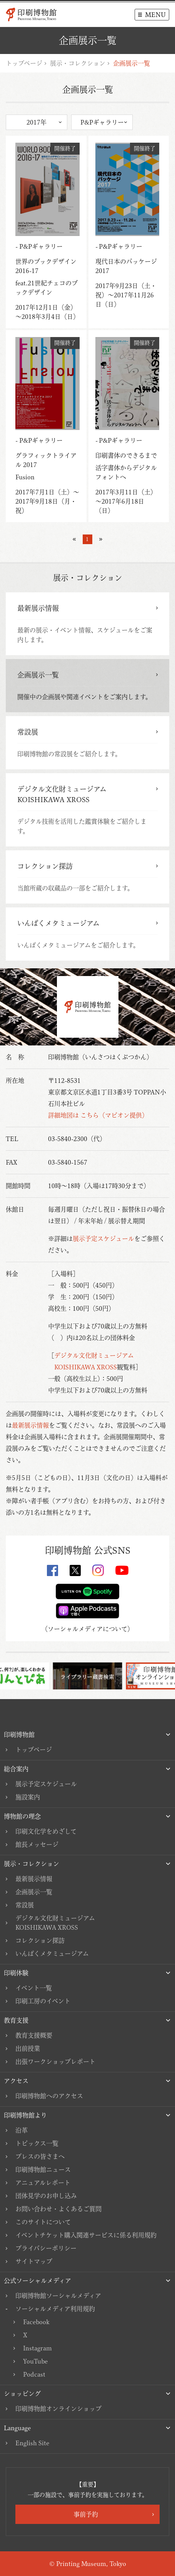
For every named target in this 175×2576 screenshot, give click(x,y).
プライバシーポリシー (46, 2248)
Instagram (37, 2348)
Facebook (36, 2322)
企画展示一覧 (33, 1892)
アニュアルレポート (42, 2183)
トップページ (24, 63)
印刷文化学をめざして (46, 1831)
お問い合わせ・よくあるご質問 (58, 2209)
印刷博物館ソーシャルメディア (58, 2296)
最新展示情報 (30, 1425)
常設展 (24, 1905)
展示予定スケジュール (103, 1239)
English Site (32, 2443)
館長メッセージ (36, 1844)
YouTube (35, 2361)
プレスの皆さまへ (40, 2156)
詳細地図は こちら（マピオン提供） (98, 1115)
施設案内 (27, 1797)
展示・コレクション (77, 63)
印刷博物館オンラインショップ (58, 2409)
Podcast (34, 2374)
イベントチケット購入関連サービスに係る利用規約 (86, 2235)
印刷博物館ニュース (43, 2169)
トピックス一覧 (36, 2143)
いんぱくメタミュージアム (52, 1954)
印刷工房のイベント (42, 2001)
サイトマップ (33, 2261)
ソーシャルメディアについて (87, 1629)
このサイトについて (43, 2222)
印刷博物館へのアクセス (49, 2096)
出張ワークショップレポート (55, 2061)
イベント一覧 (33, 1988)
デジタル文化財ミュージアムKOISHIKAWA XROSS (55, 1922)
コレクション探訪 (40, 1940)
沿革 (21, 2130)
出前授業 (27, 2048)
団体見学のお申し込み (46, 2196)
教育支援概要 (33, 2035)
